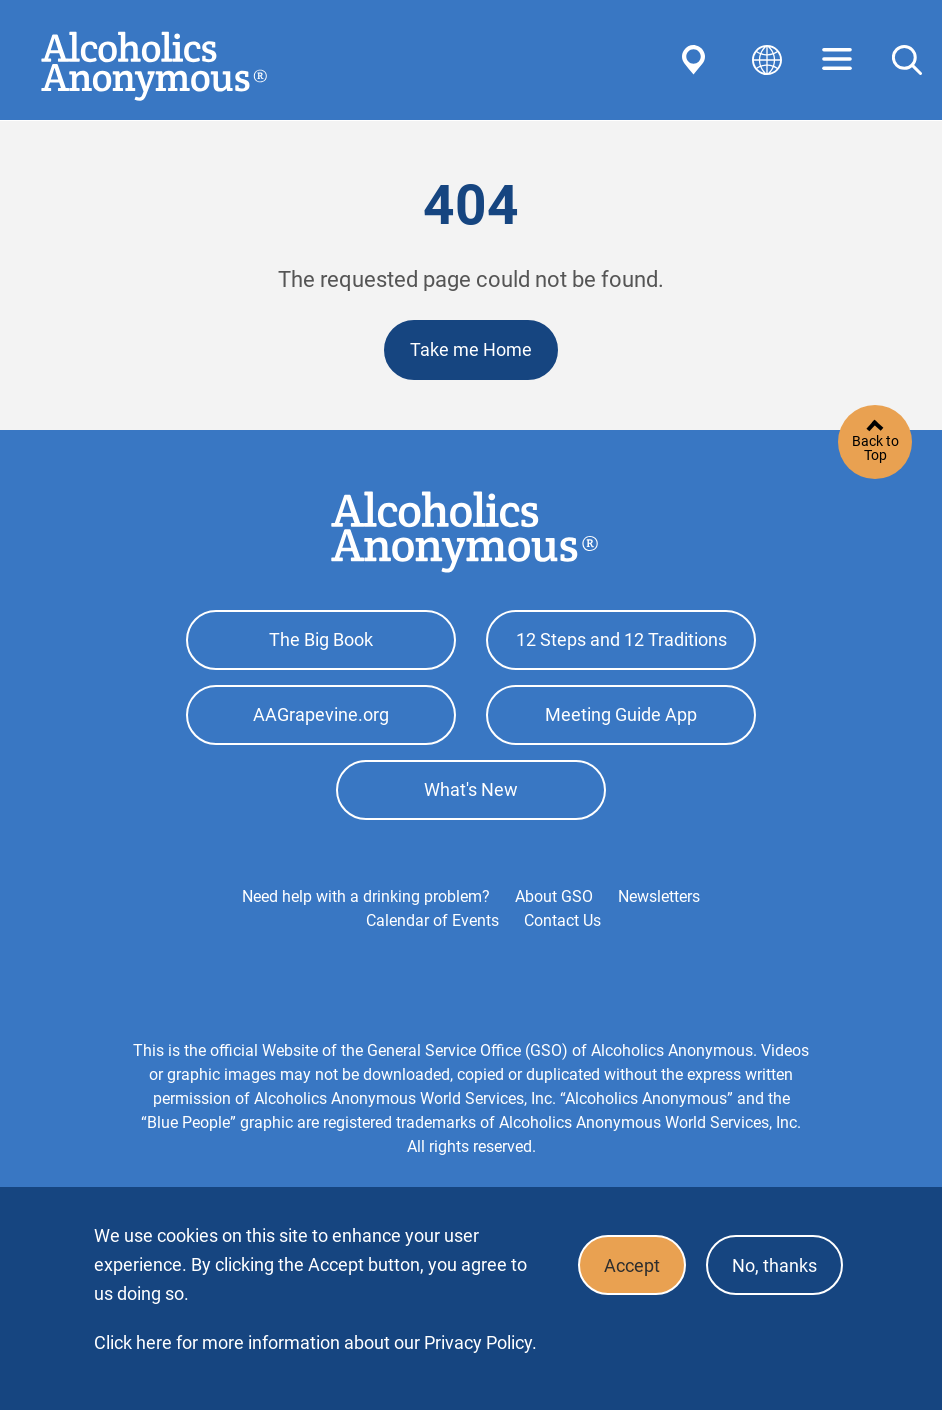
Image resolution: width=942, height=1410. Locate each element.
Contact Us (562, 920)
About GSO (554, 896)
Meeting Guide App (621, 714)
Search (907, 60)
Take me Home (471, 349)
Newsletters (659, 896)
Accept (632, 1265)
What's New (471, 789)
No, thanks (774, 1265)
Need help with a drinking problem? (366, 896)
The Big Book (321, 639)
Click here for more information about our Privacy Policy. (315, 1342)
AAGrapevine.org (321, 714)
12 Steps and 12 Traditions (621, 639)
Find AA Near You (697, 60)
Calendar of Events (432, 920)
